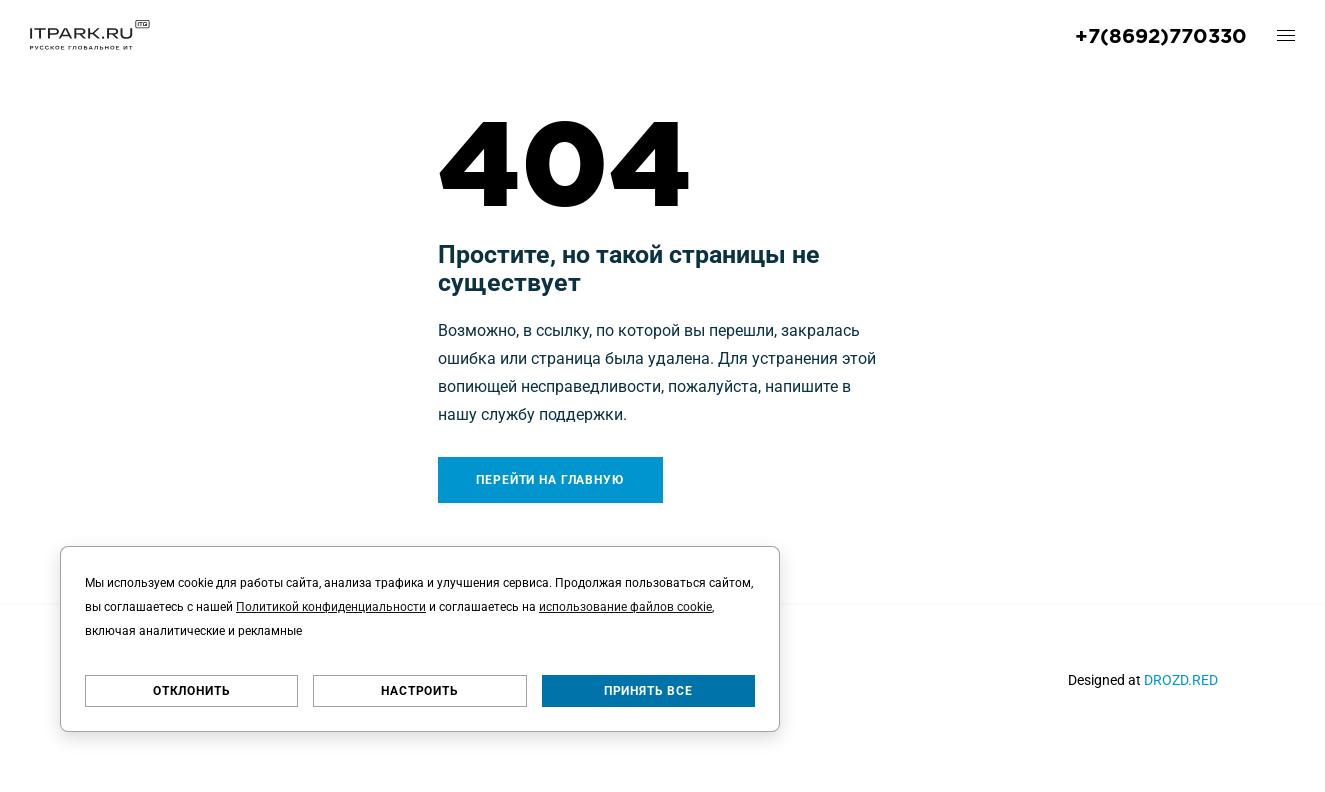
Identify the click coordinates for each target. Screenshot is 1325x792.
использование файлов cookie (625, 607)
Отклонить (192, 691)
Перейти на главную (549, 480)
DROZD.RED (1181, 680)
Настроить (420, 691)
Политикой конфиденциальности (331, 607)
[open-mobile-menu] (1286, 35)
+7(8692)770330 (1161, 35)
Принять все (648, 691)
